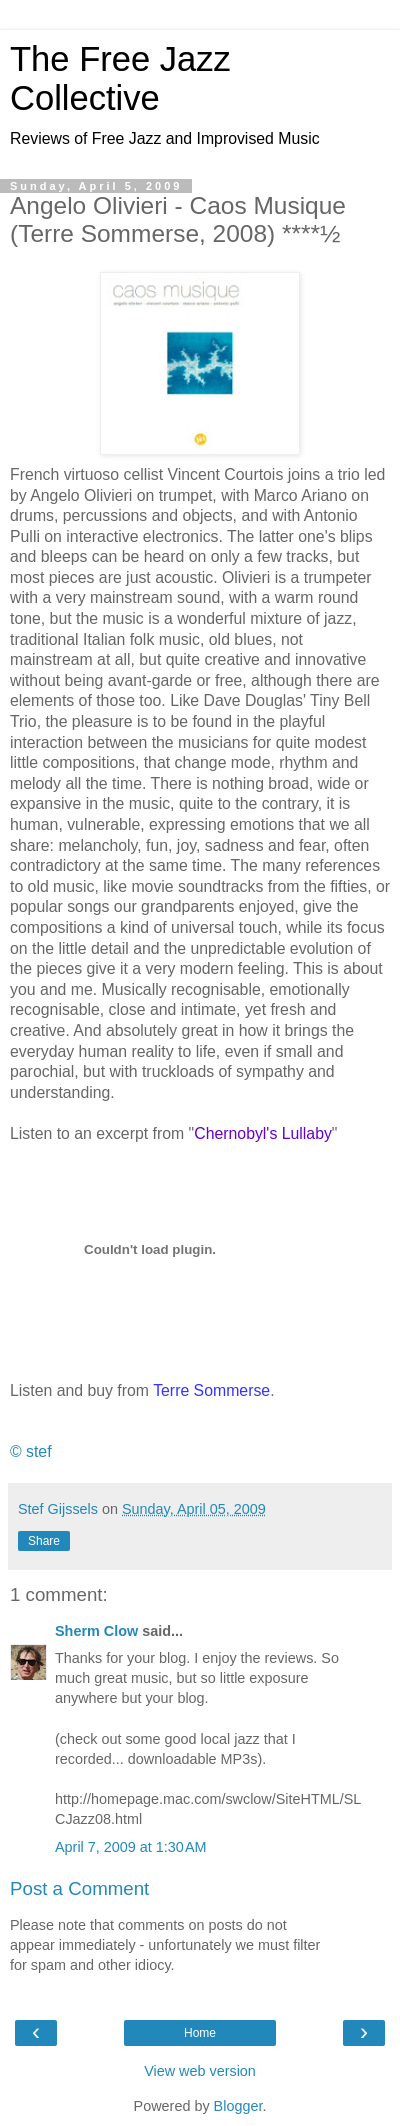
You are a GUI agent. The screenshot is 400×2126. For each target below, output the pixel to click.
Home (200, 2033)
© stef (31, 1451)
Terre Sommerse (211, 1390)
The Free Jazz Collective (120, 78)
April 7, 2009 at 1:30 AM (131, 1847)
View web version (200, 2071)
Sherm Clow (96, 1631)
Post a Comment (79, 1888)
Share (44, 1541)
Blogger (238, 2106)
